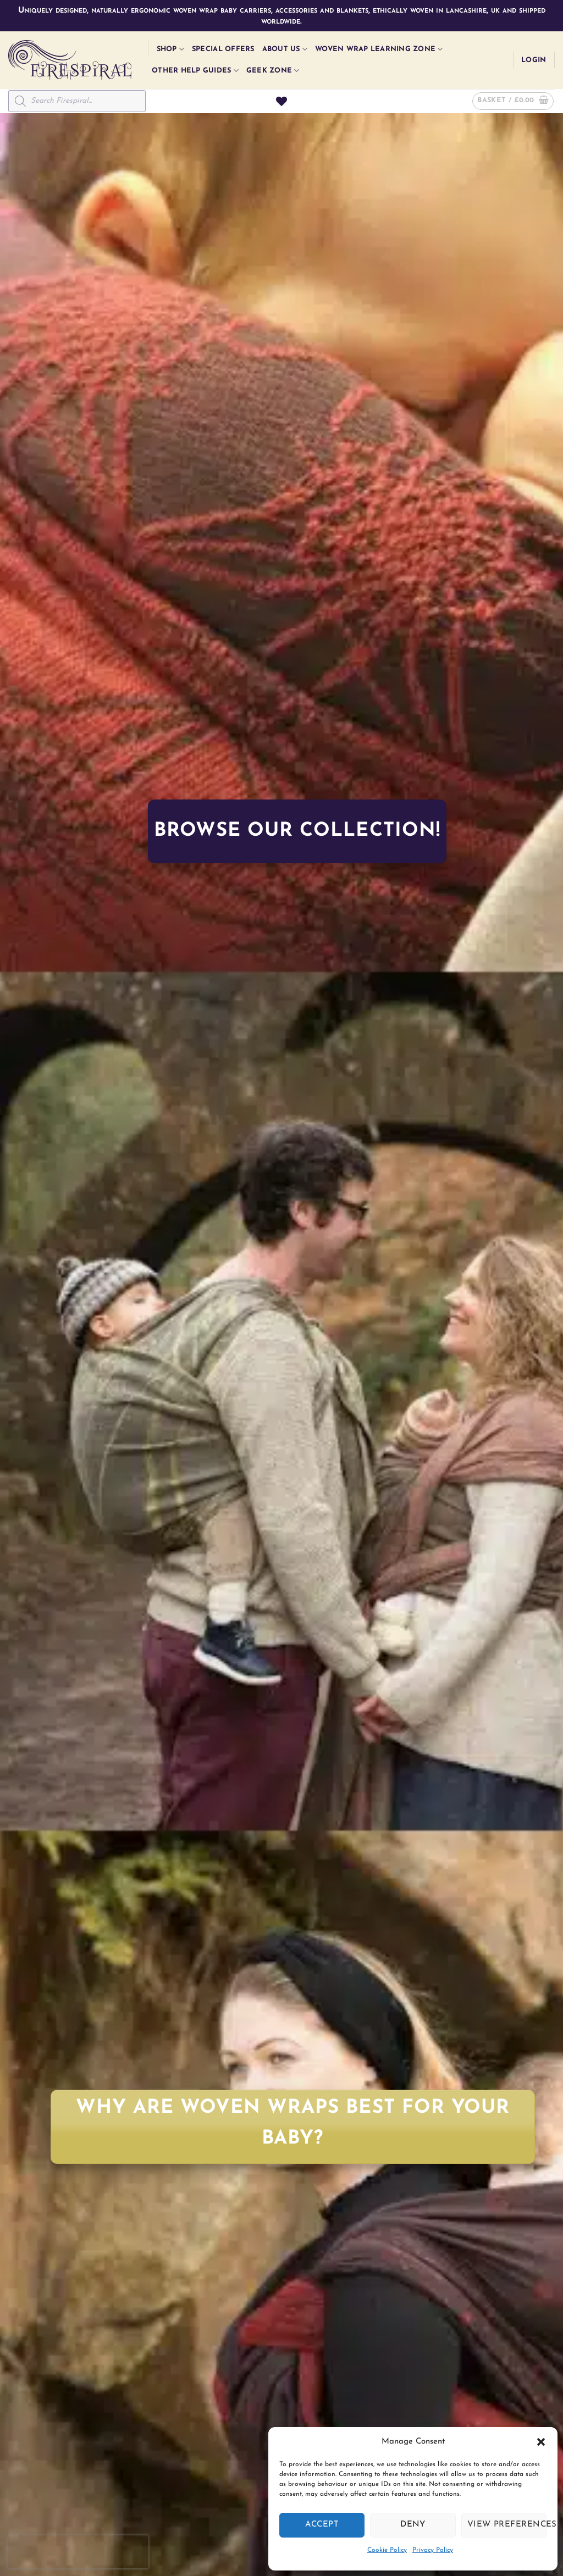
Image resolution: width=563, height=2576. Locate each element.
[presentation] (78, 2551)
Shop (170, 49)
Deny (413, 2525)
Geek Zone (273, 70)
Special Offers (223, 49)
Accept (322, 2525)
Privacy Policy (432, 2550)
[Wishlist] (281, 101)
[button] (541, 2441)
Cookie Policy (387, 2550)
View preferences (507, 2525)
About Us (285, 49)
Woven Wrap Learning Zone (379, 49)
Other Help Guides (195, 70)
